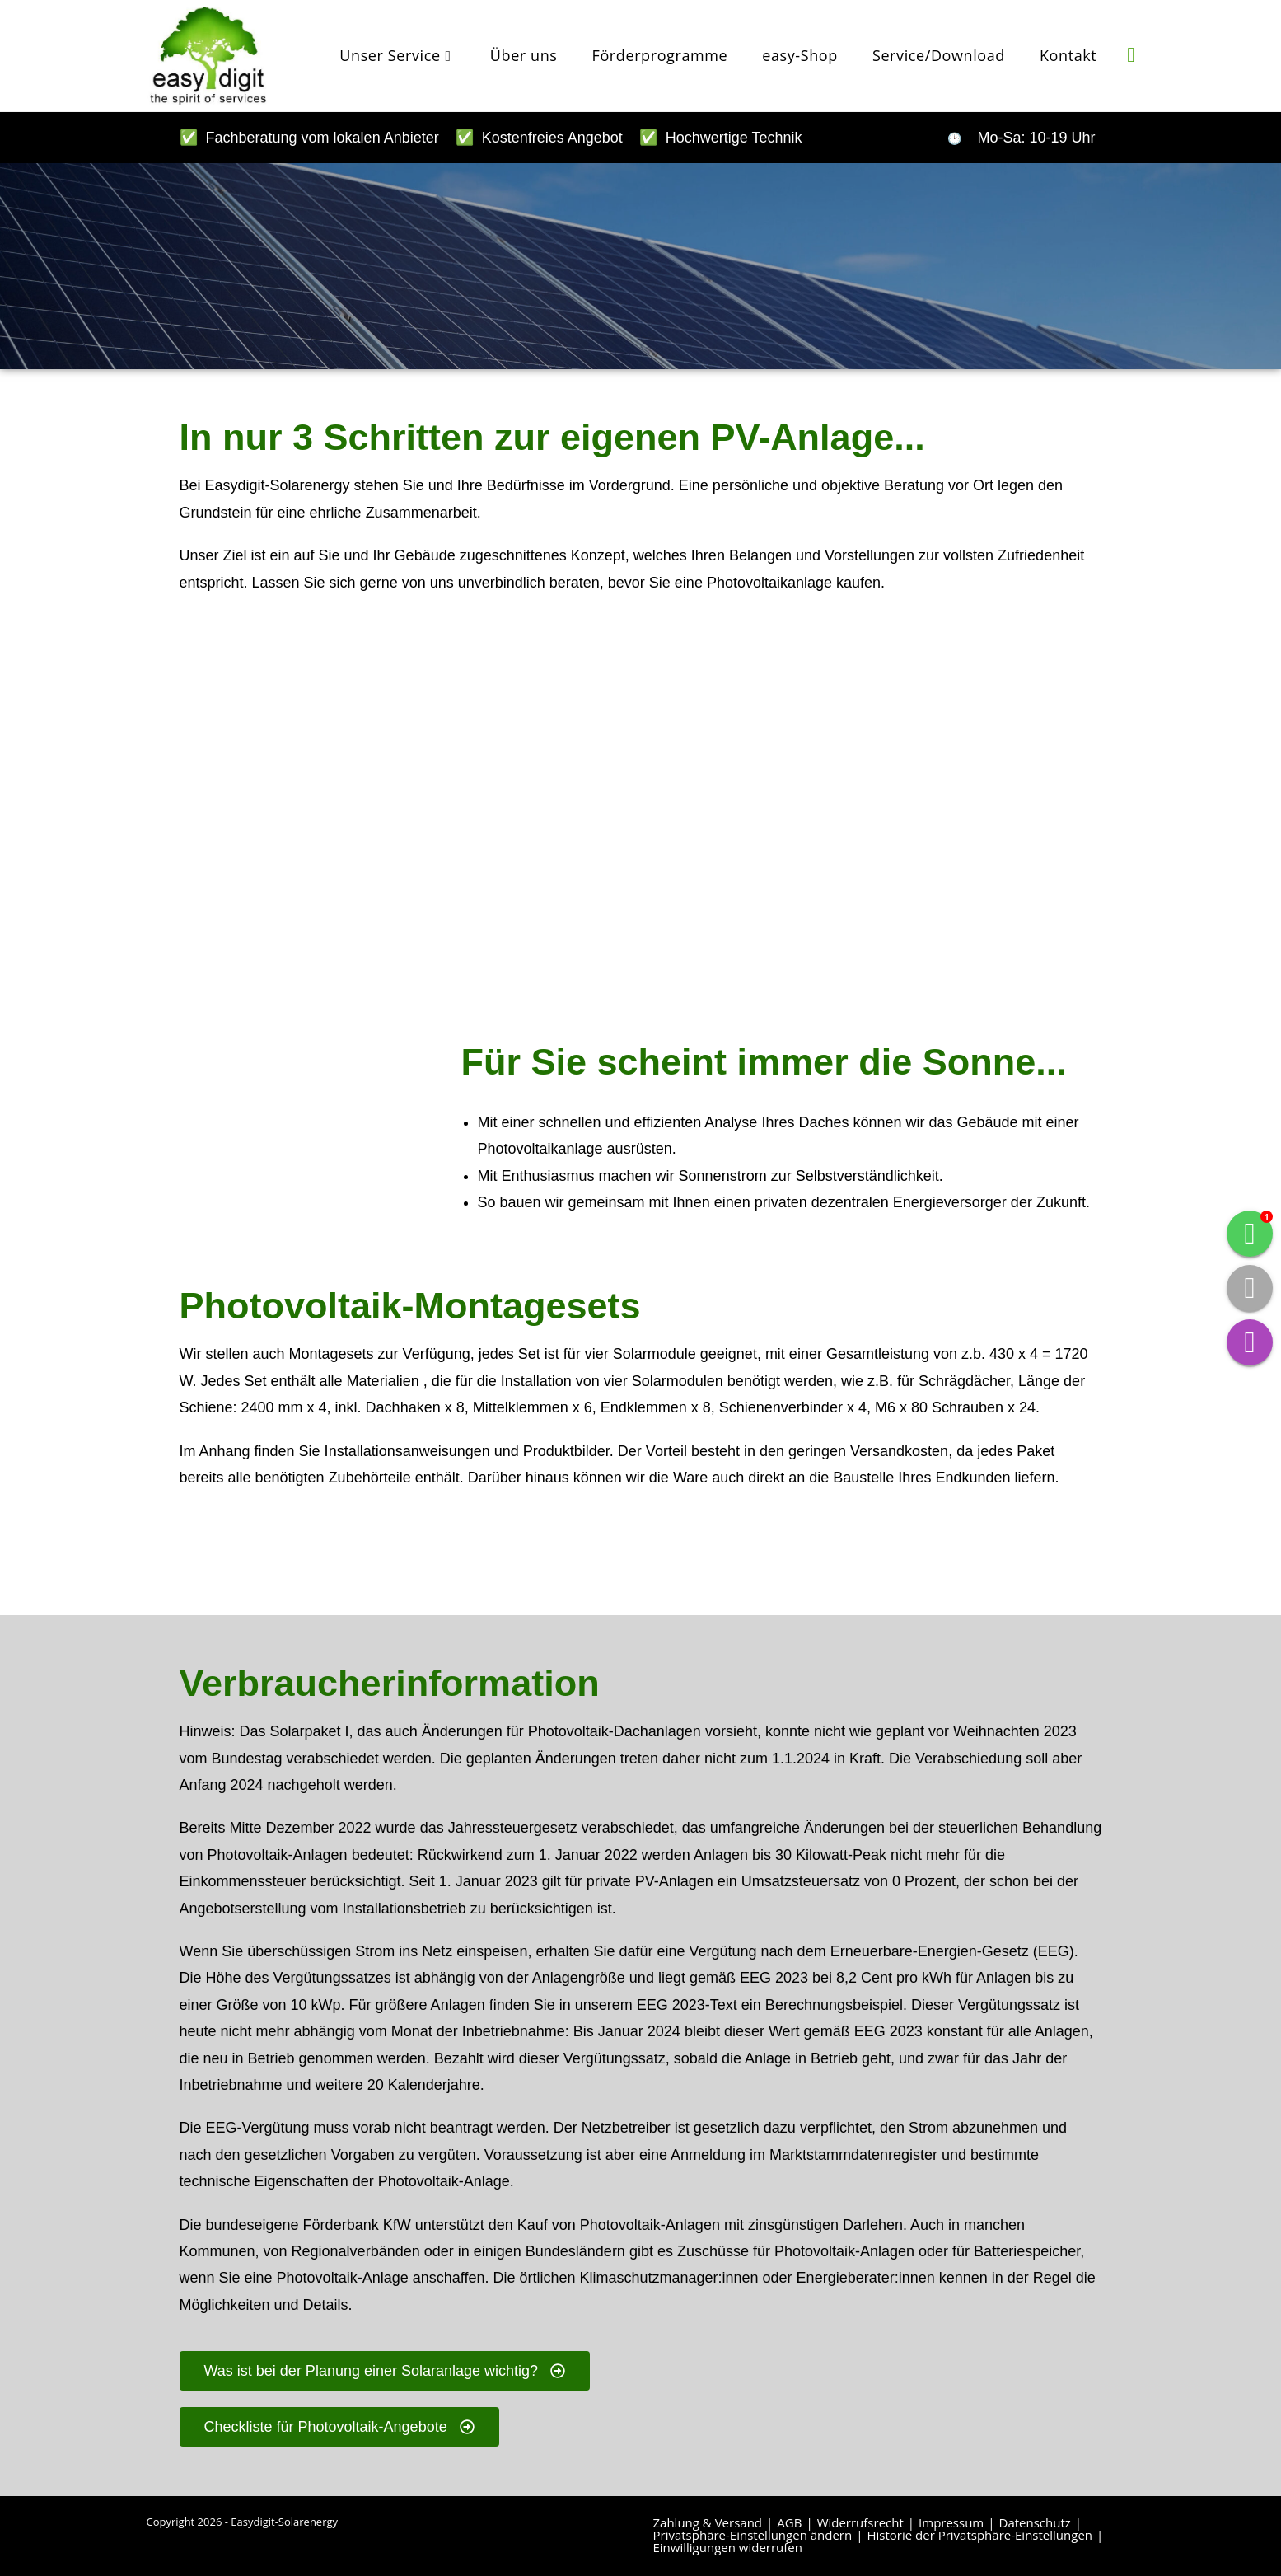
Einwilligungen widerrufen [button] (727, 2547)
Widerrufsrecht (860, 2522)
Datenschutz (1035, 2522)
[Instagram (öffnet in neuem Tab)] (1130, 54)
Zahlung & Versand (708, 2522)
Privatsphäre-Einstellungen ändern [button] (753, 2535)
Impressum (951, 2522)
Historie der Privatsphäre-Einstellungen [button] (979, 2535)
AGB (789, 2522)
